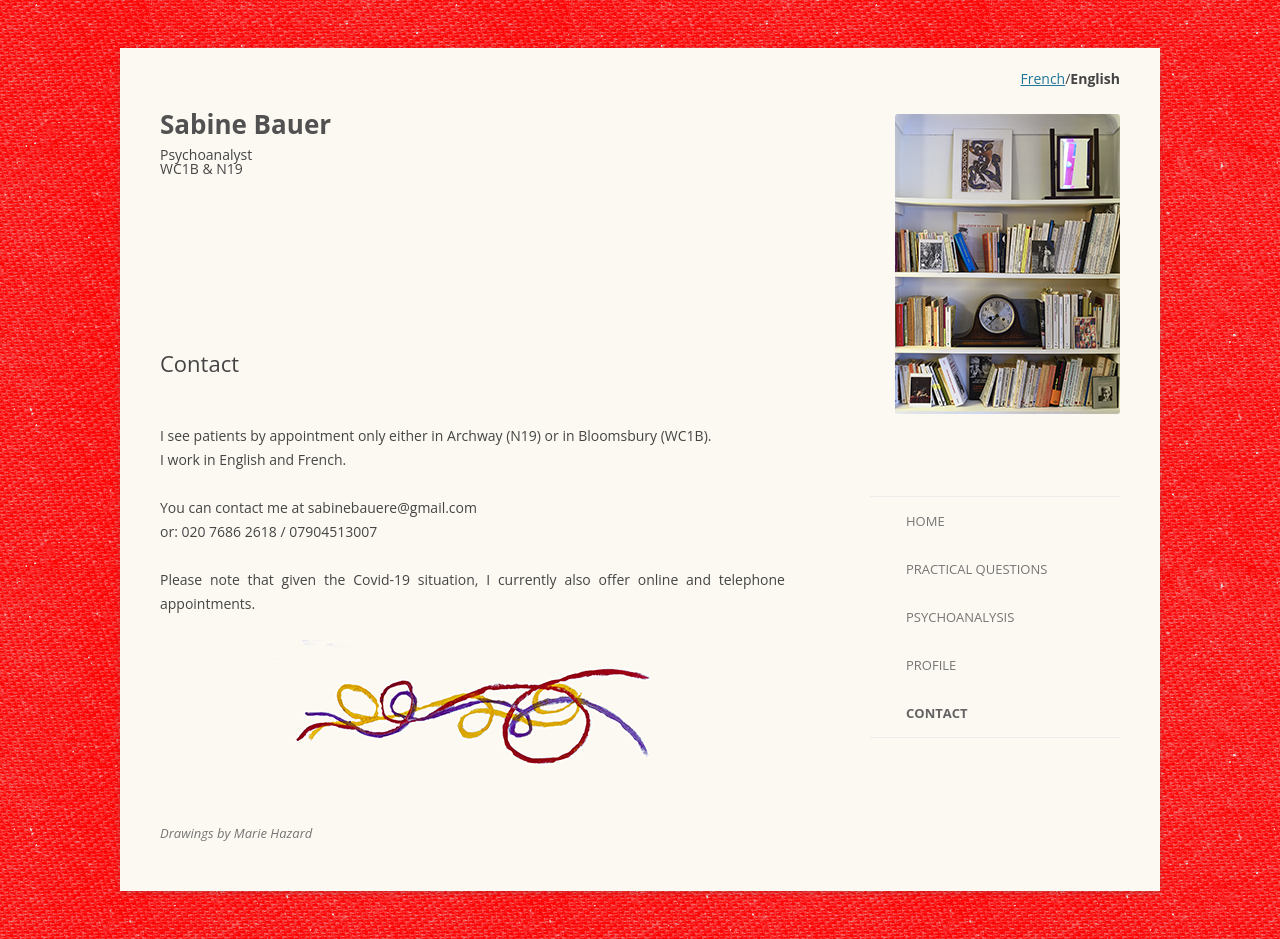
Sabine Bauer (245, 124)
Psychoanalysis (960, 617)
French (1043, 78)
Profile (931, 665)
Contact (937, 713)
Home (925, 521)
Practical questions (976, 569)
